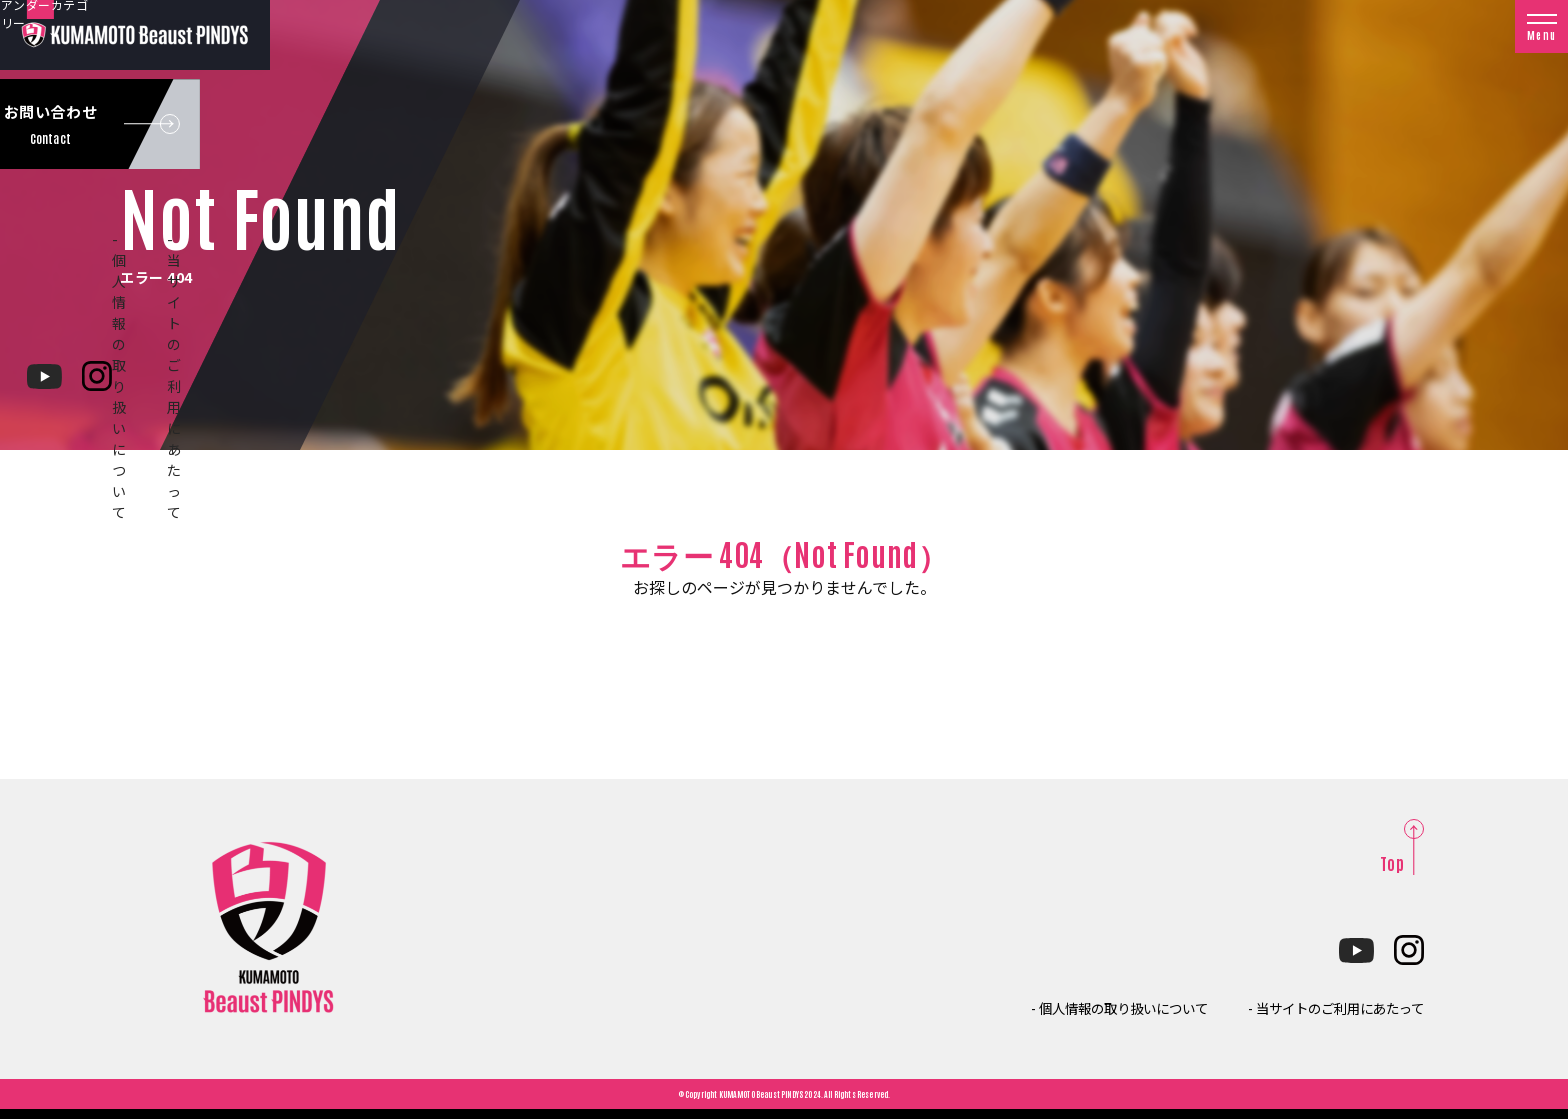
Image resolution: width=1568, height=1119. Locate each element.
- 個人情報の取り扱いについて (1058, 1007)
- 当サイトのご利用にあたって (1315, 1007)
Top (1392, 863)
